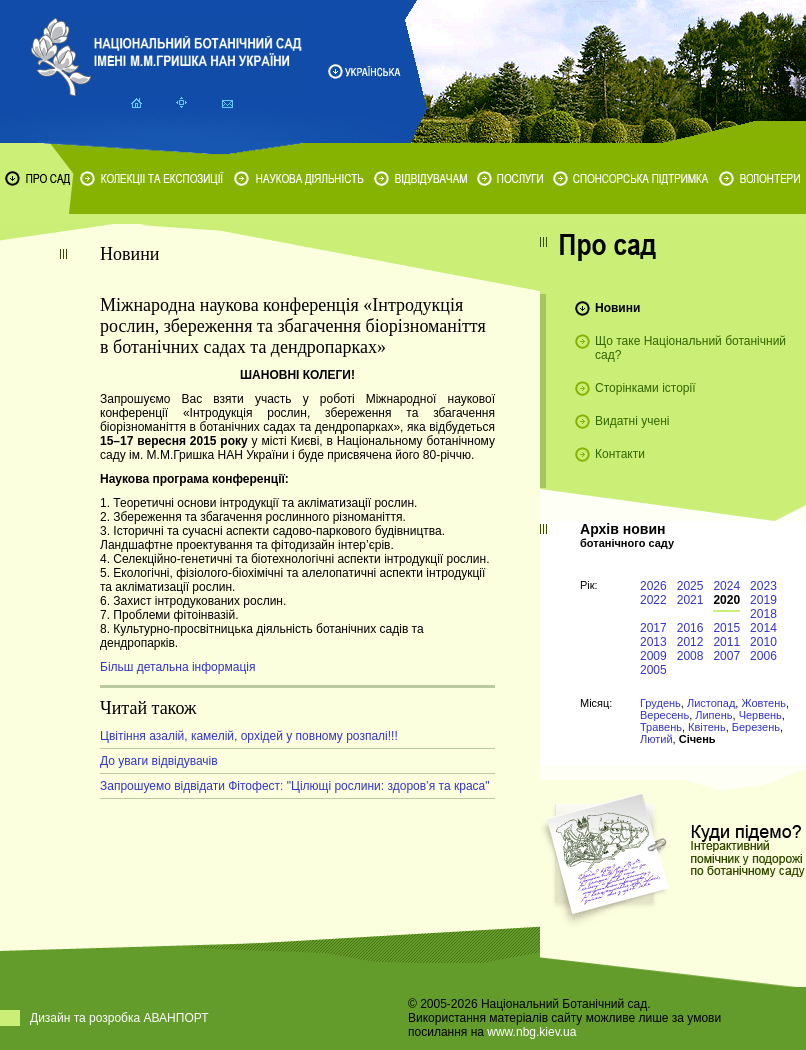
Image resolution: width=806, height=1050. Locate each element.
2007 (726, 656)
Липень (713, 715)
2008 (690, 656)
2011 (726, 642)
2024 (726, 586)
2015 (726, 628)
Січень (697, 739)
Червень (760, 715)
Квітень (707, 727)
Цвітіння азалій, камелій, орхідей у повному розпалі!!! (249, 736)
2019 (763, 600)
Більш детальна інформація (177, 667)
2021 (690, 600)
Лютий (656, 739)
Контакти (620, 454)
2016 (690, 628)
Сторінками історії (645, 388)
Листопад (711, 703)
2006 (763, 656)
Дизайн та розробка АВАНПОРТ (119, 1018)
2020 (726, 600)
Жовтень (763, 703)
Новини (617, 308)
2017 (653, 628)
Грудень (660, 703)
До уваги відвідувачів (159, 761)
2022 (653, 600)
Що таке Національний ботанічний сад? (690, 348)
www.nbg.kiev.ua (531, 1032)
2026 (653, 586)
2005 (653, 670)
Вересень (664, 715)
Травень (661, 727)
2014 (763, 628)
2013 (653, 642)
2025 (690, 586)
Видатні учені (632, 421)
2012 (690, 642)
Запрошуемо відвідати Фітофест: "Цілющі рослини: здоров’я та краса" (295, 786)
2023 (763, 586)
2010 (763, 642)
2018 (763, 614)
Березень (756, 727)
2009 (653, 656)
